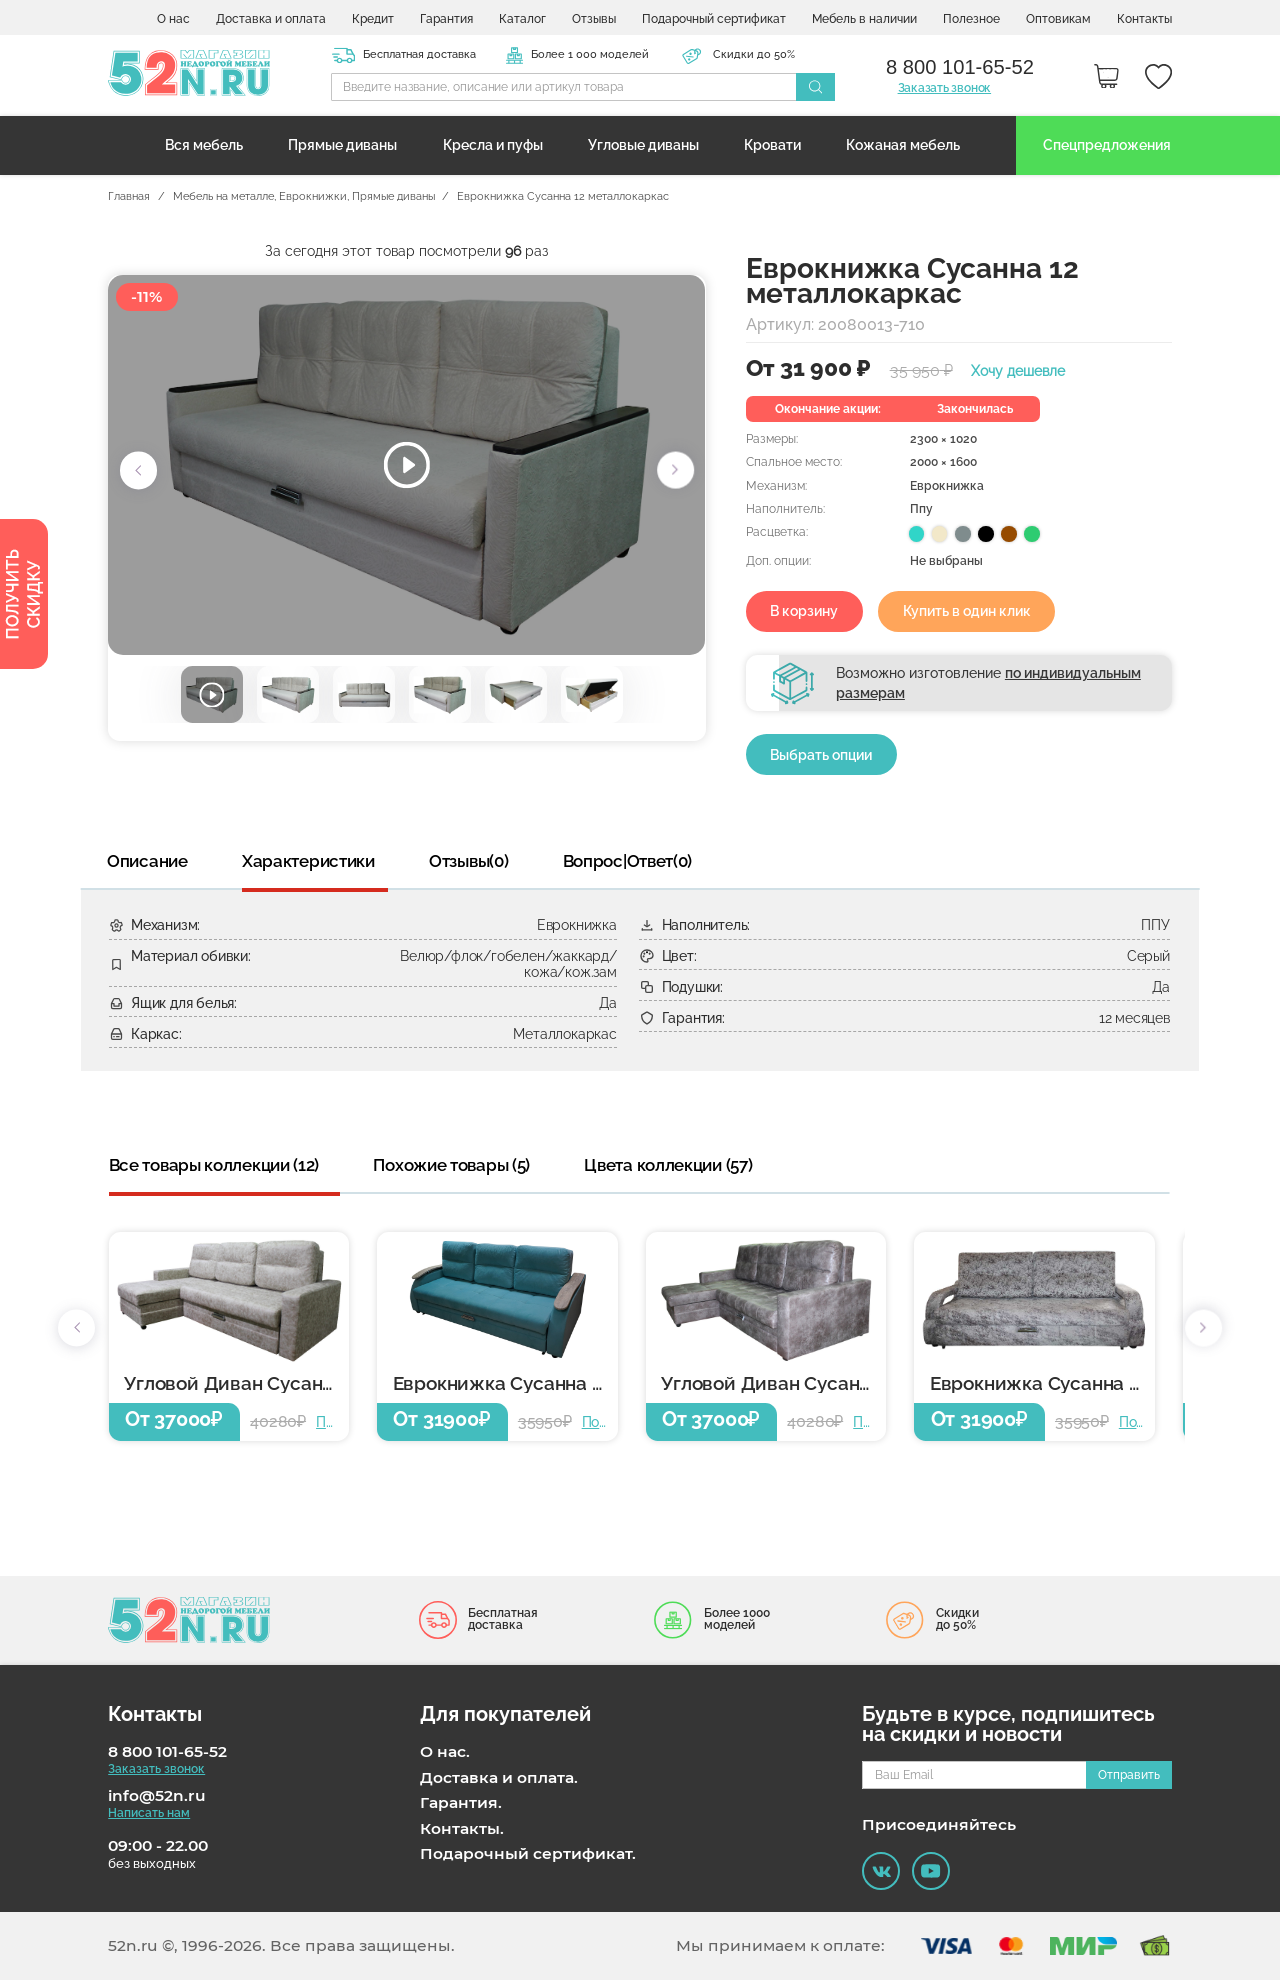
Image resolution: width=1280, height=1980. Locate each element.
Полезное (971, 19)
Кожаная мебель (903, 145)
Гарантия (446, 19)
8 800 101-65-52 (167, 1752)
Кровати (772, 145)
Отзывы (594, 19)
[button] (138, 470)
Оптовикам (1058, 19)
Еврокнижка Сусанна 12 (1039, 1384)
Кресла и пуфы (493, 145)
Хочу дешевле (1018, 372)
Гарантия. (461, 1803)
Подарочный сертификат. (528, 1854)
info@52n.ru (157, 1796)
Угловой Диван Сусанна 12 (236, 1384)
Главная (129, 197)
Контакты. (462, 1829)
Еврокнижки (313, 197)
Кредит (373, 19)
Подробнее (327, 1422)
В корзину (804, 611)
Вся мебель (204, 145)
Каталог (522, 19)
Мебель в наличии (864, 19)
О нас (173, 19)
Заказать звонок (945, 88)
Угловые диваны (643, 145)
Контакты (1144, 19)
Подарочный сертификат (714, 19)
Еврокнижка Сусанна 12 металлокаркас (505, 1384)
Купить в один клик (967, 611)
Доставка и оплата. (499, 1778)
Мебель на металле (223, 197)
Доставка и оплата (271, 19)
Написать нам (149, 1813)
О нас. (445, 1752)
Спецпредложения (1107, 145)
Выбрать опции (821, 755)
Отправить (1129, 1774)
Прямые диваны (342, 145)
